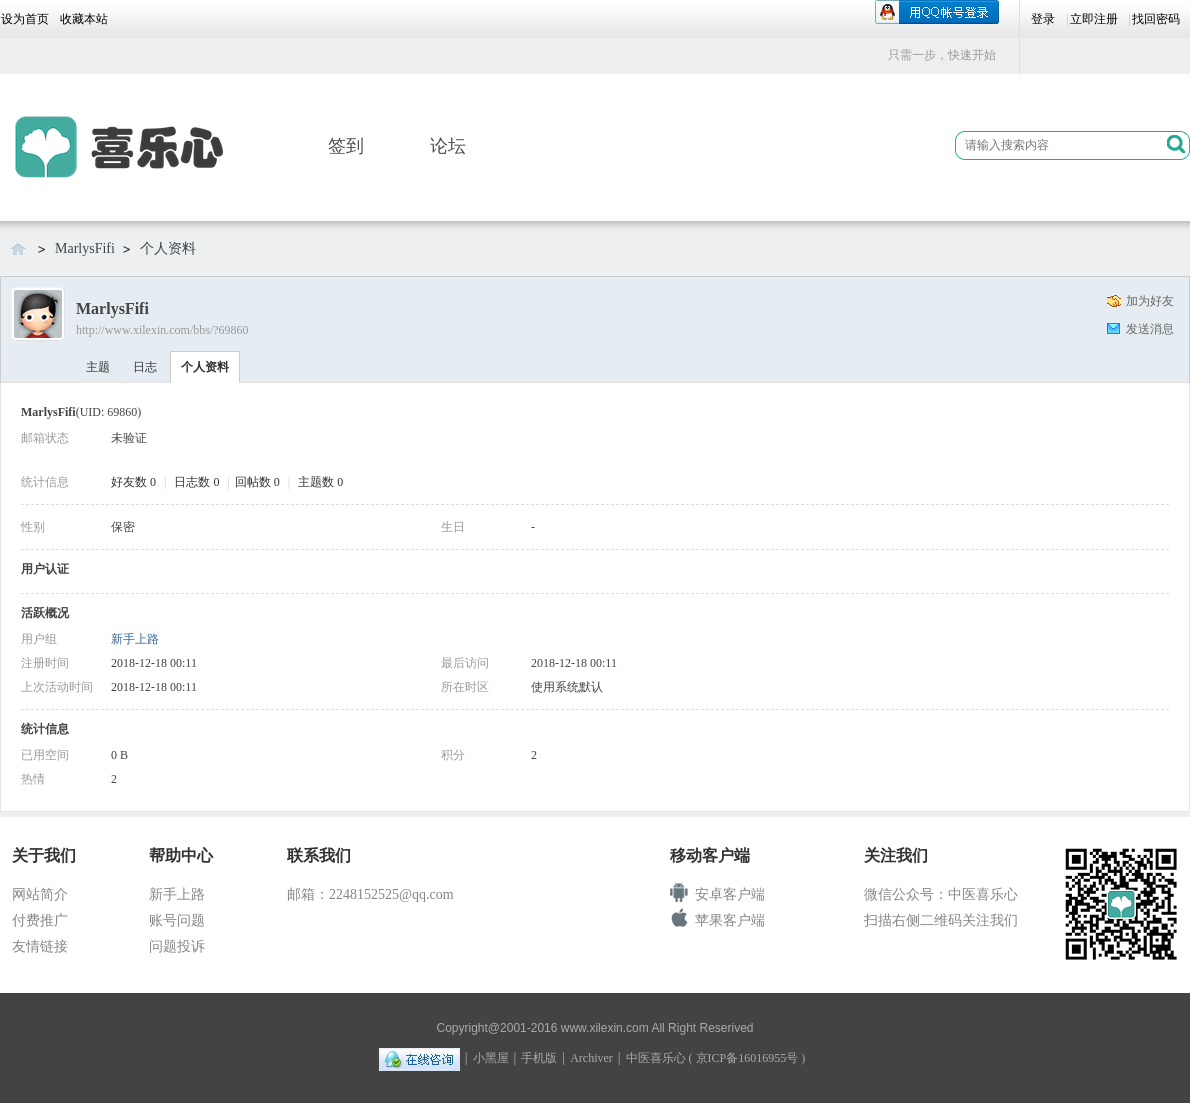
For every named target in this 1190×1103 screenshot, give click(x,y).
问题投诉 (177, 946)
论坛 (448, 146)
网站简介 (40, 894)
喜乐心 (20, 247)
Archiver (591, 1058)
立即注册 (1094, 19)
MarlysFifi (85, 248)
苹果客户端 (730, 920)
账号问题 (177, 920)
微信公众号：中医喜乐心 (941, 894)
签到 (346, 146)
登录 (1043, 19)
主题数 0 (320, 482)
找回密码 (1156, 19)
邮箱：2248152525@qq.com (370, 894)
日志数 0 (196, 482)
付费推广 (40, 920)
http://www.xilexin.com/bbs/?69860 (162, 330)
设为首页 (25, 19)
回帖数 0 (257, 482)
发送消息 (1150, 329)
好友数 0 (133, 482)
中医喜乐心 (656, 1058)
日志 (145, 367)
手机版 (539, 1058)
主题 (98, 367)
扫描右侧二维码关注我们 (941, 920)
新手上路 (135, 639)
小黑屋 (491, 1058)
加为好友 (1150, 301)
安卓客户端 (730, 894)
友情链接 (40, 946)
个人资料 (205, 367)
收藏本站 (84, 19)
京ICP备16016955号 (747, 1058)
